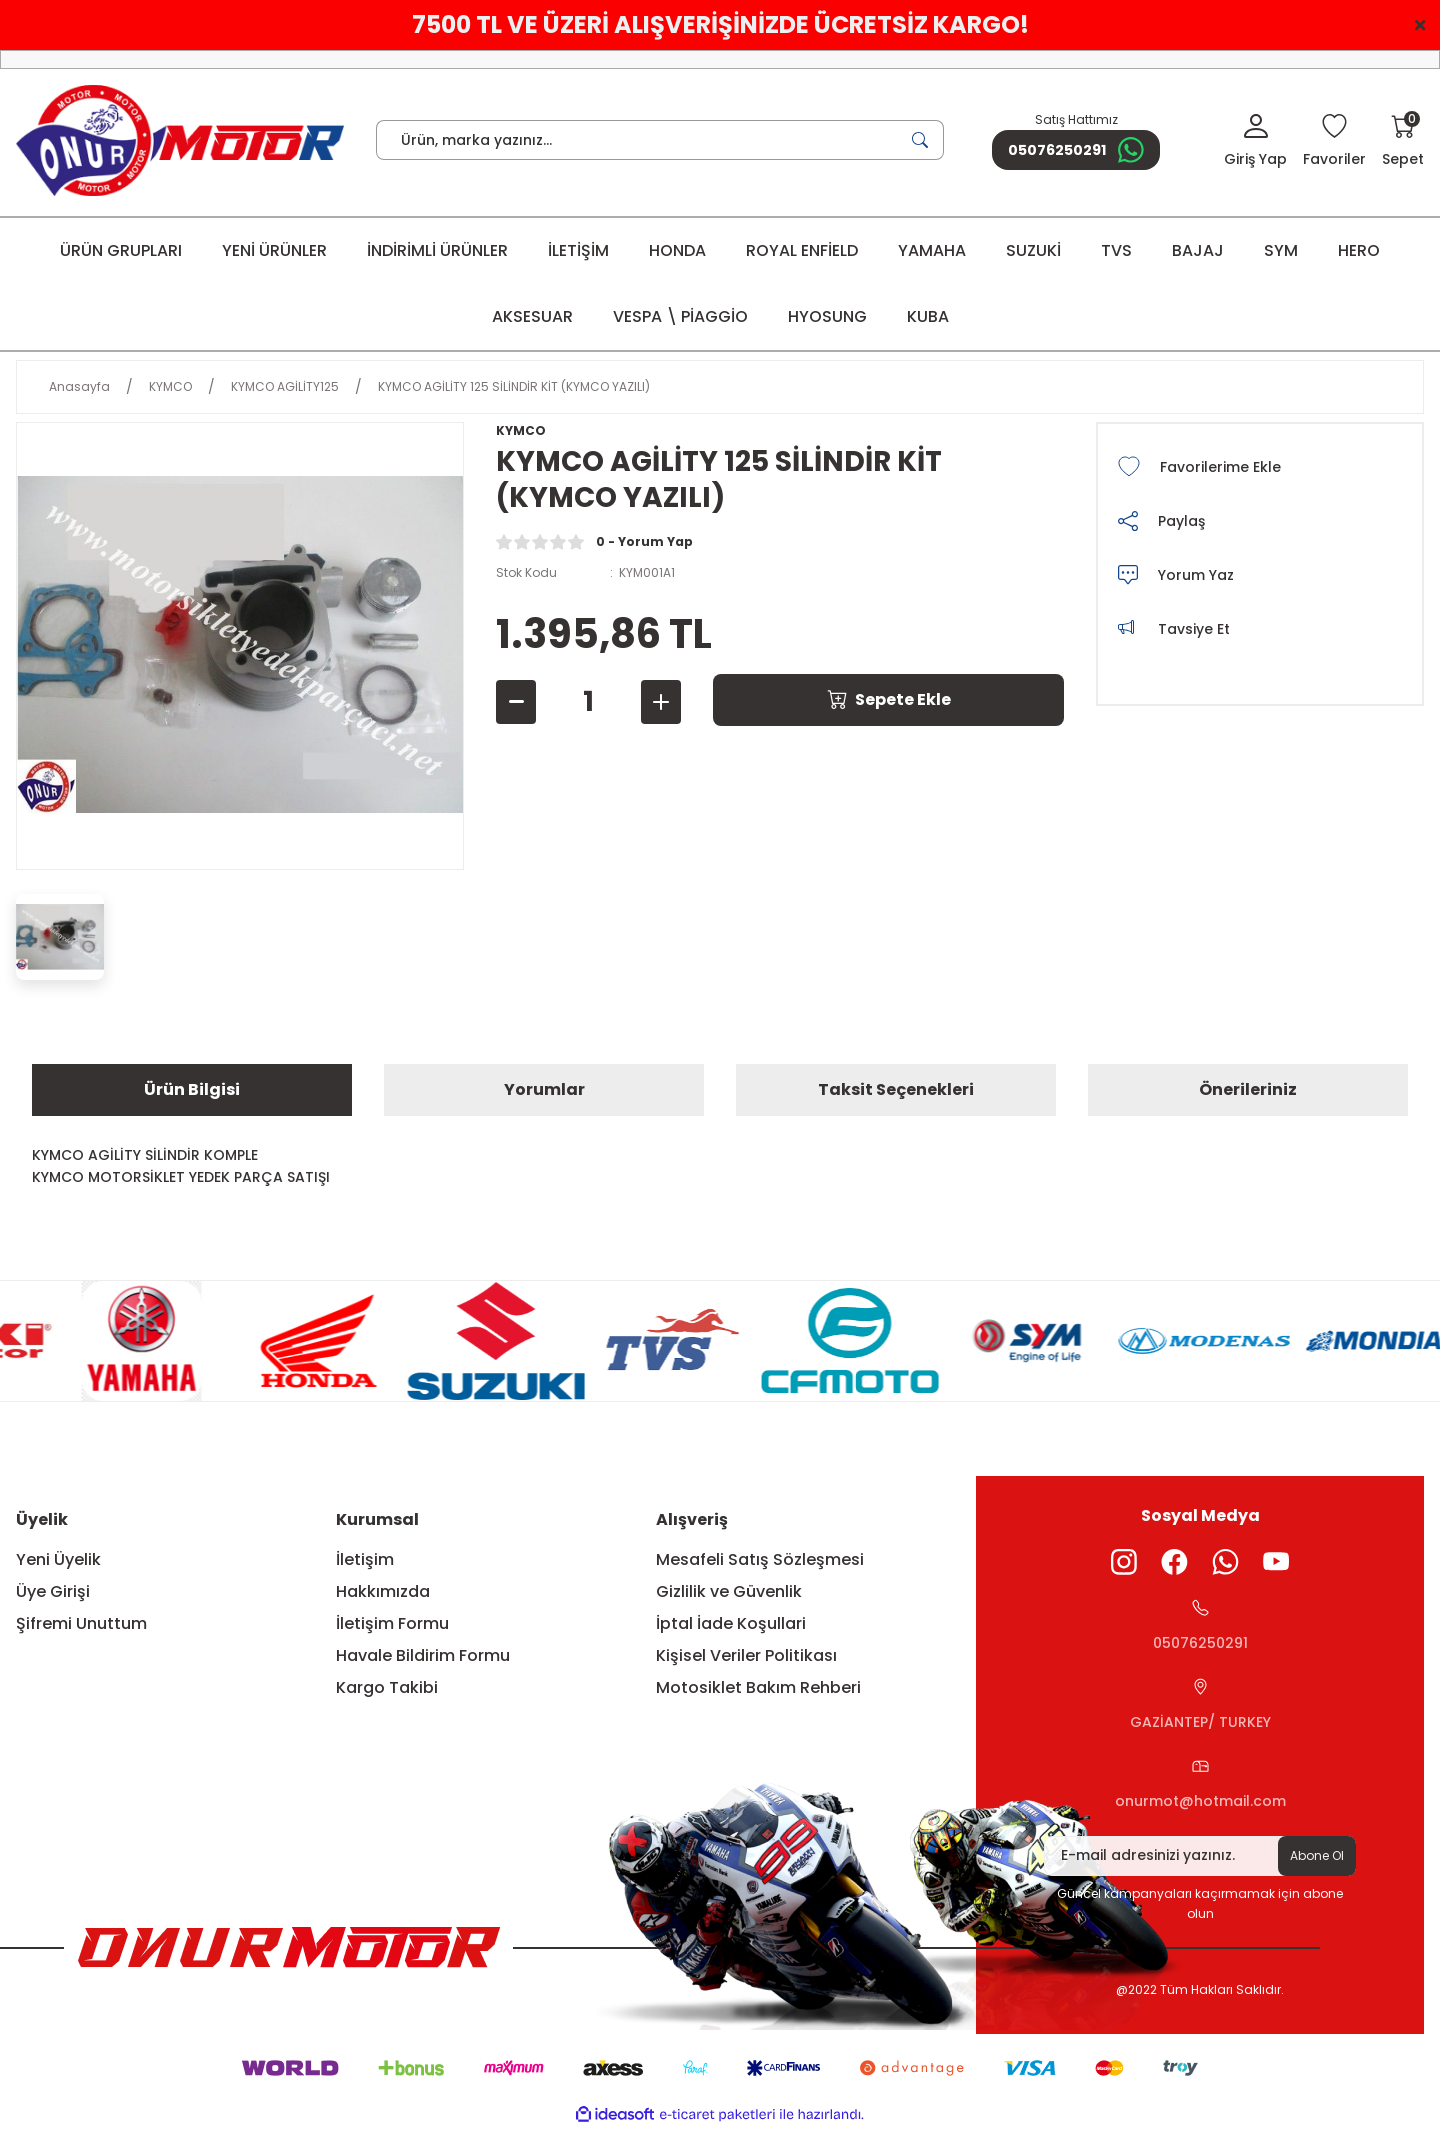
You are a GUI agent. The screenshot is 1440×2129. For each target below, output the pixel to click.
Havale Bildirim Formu (423, 1655)
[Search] (660, 140)
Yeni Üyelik (58, 1559)
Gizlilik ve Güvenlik (729, 1591)
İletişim (365, 1559)
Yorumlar (544, 1089)
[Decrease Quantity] (516, 702)
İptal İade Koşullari (731, 1623)
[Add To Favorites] (1260, 467)
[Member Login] (1255, 142)
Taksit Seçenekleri (896, 1089)
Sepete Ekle (889, 699)
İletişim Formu (392, 1623)
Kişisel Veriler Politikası (746, 1655)
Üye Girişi (53, 1591)
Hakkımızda (383, 1591)
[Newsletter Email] (1200, 1856)
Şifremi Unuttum (81, 1623)
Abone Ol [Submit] (1317, 1855)
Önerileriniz (1248, 1089)
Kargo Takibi (387, 1687)
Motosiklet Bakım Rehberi (758, 1687)
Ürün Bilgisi (192, 1089)
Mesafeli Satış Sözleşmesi (760, 1559)
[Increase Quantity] (661, 702)
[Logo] (180, 140)
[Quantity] (588, 702)
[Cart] (1403, 142)
